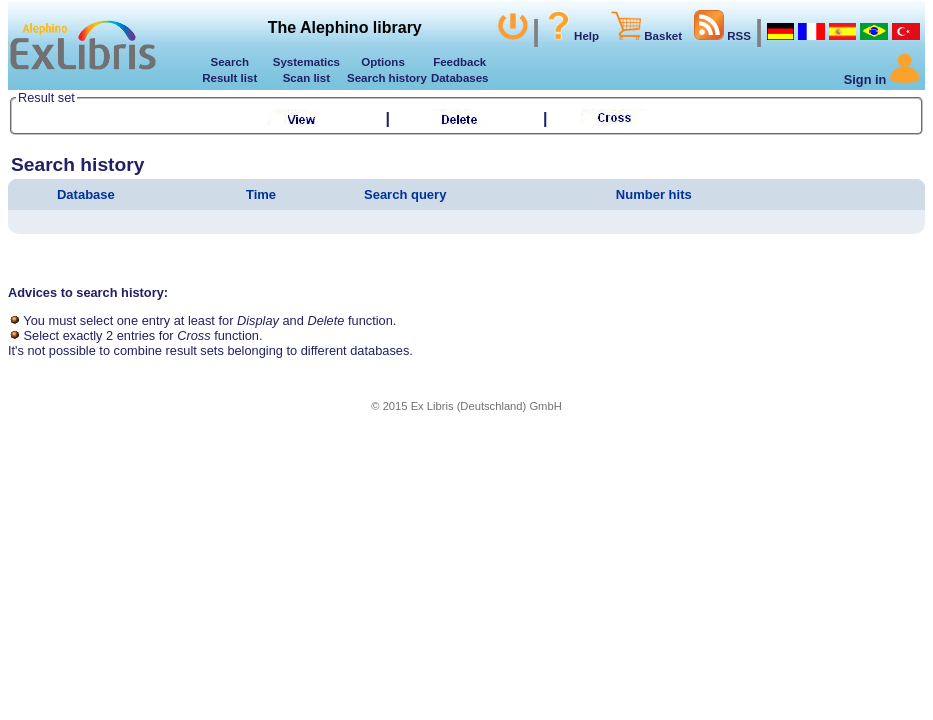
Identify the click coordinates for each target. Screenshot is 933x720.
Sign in (882, 79)
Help (571, 36)
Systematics (306, 62)
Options (383, 62)
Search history (384, 78)
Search (230, 62)
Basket (646, 36)
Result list (229, 78)
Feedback (459, 62)
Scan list (306, 78)
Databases (460, 78)
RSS (722, 36)
